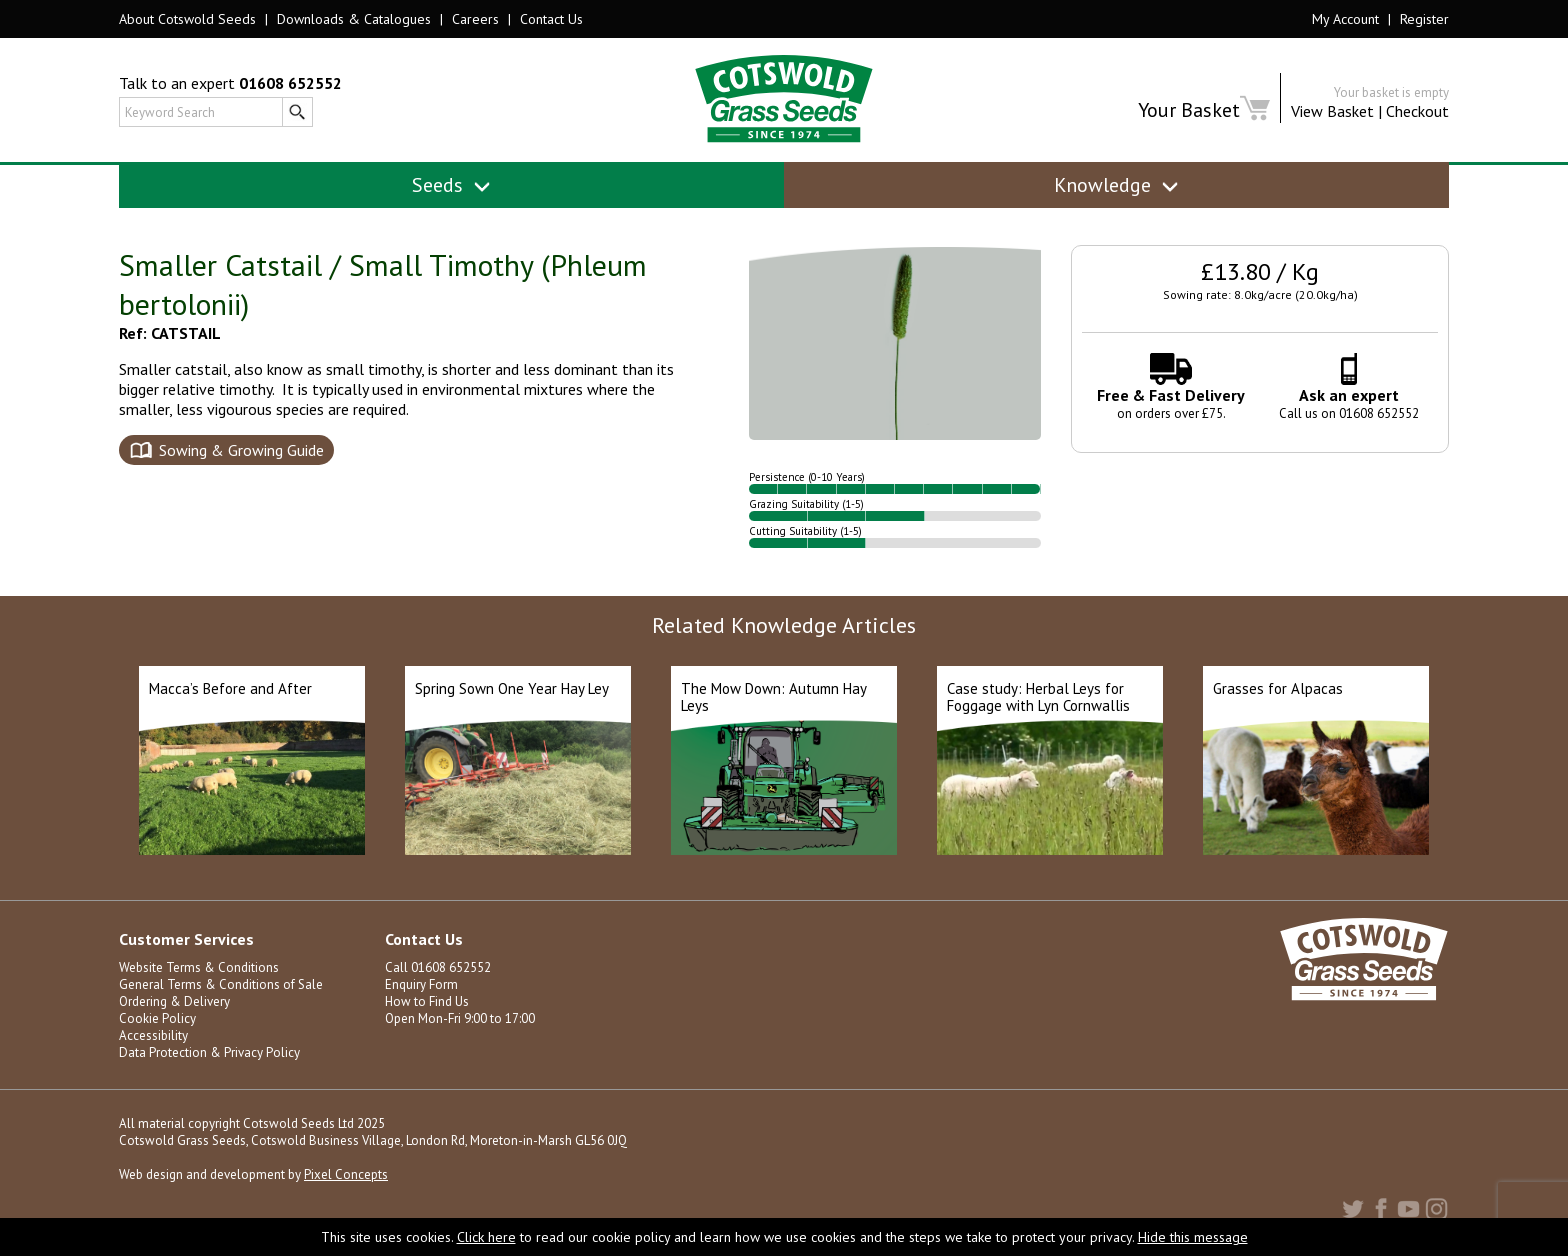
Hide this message (1193, 1237)
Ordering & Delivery (174, 1001)
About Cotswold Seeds (187, 19)
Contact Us (551, 19)
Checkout (1417, 111)
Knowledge (1116, 185)
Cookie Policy (157, 1018)
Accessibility (153, 1035)
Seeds (451, 185)
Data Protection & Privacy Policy (209, 1052)
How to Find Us (427, 1001)
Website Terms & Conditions (199, 967)
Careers (475, 19)
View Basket (1332, 111)
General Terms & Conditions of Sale (221, 984)
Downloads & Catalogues (354, 19)
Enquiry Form (421, 984)
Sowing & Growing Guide (241, 450)
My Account (1345, 19)
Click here (486, 1237)
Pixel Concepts (346, 1174)
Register (1424, 19)
